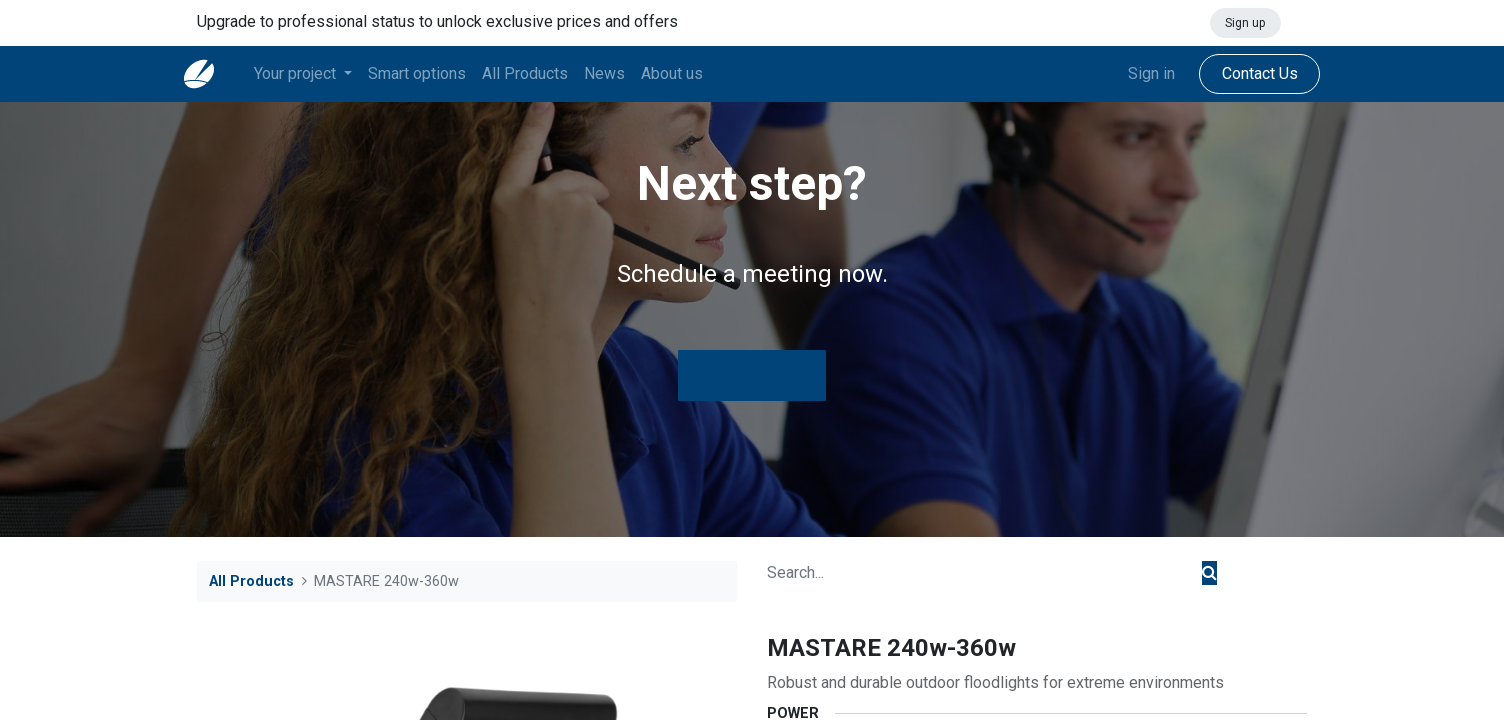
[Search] (1209, 573)
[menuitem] (430, 74)
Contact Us (1246, 73)
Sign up (1245, 23)
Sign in (1138, 73)
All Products (251, 581)
